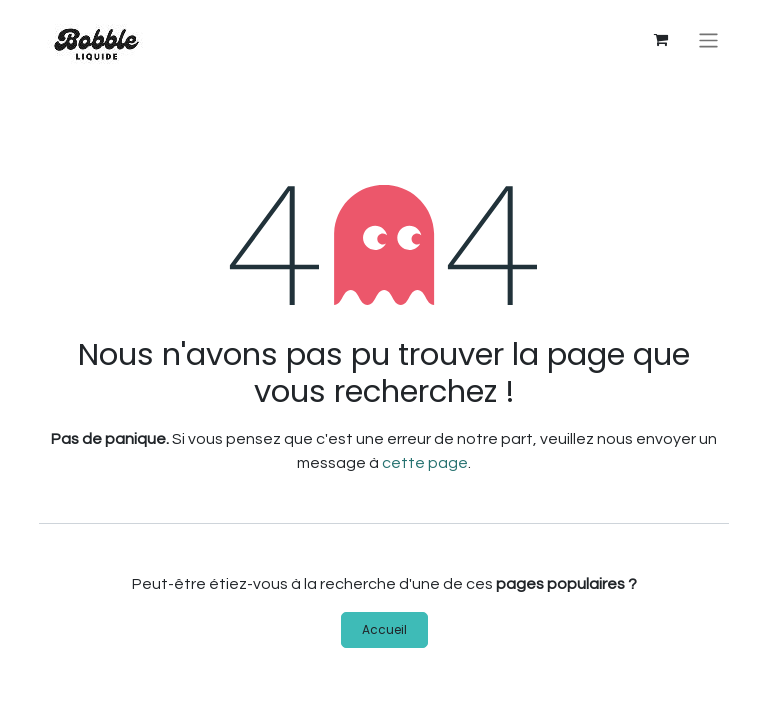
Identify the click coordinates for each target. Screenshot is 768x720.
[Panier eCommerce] (661, 40)
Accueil (384, 629)
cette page (425, 463)
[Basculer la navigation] (708, 40)
